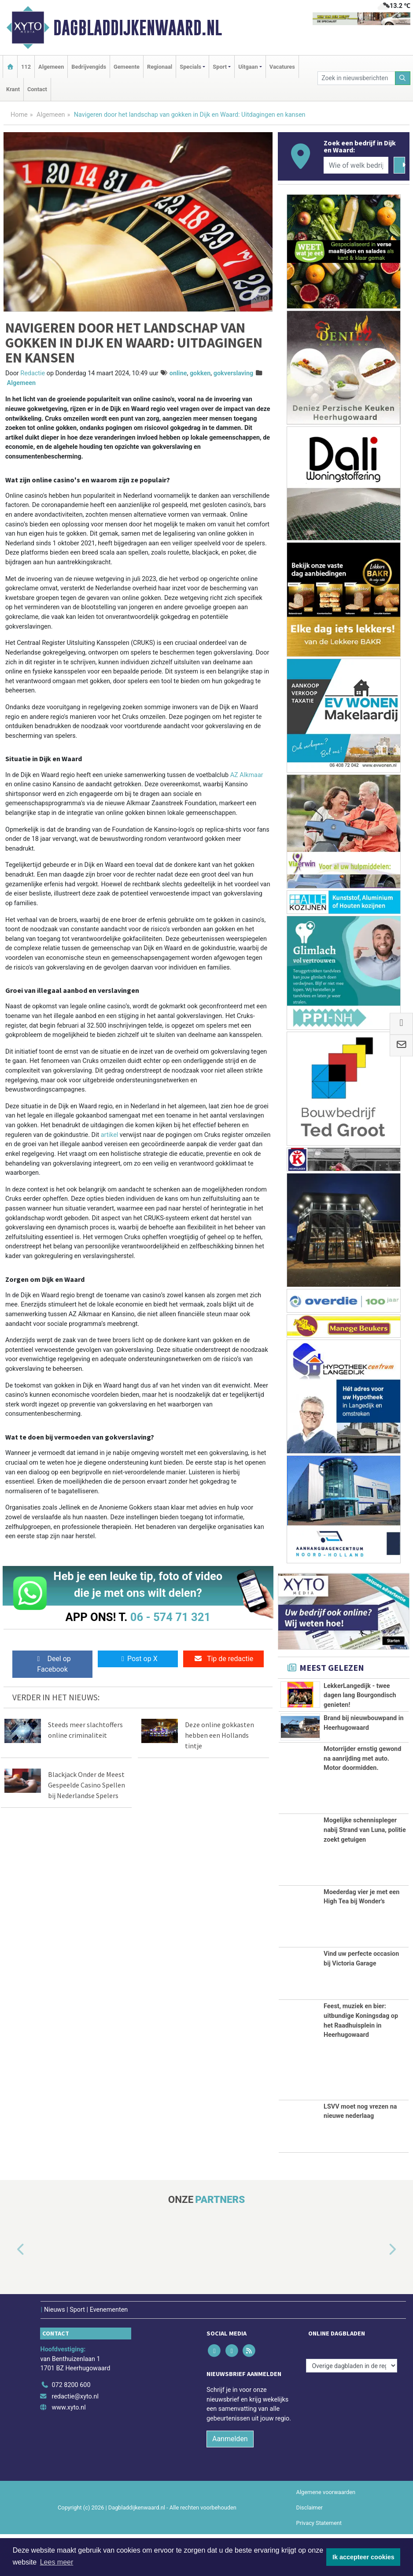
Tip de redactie (223, 1658)
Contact (37, 89)
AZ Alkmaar (246, 775)
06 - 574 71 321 (170, 1617)
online (178, 373)
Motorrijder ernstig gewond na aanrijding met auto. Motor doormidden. (362, 1800)
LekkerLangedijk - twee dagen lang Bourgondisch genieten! (360, 1695)
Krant (13, 89)
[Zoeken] (403, 78)
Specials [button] (190, 66)
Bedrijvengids (88, 66)
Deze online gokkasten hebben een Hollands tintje (219, 1735)
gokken (200, 373)
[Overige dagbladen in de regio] (351, 2407)
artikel (109, 1135)
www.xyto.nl (68, 2449)
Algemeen (51, 66)
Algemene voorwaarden (325, 2533)
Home (19, 114)
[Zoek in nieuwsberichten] (356, 78)
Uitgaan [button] (248, 66)
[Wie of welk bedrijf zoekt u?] (356, 165)
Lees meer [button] (57, 2562)
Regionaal (159, 66)
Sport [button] (220, 66)
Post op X (138, 1658)
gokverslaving (233, 373)
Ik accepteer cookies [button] (363, 2557)
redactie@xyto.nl (75, 2438)
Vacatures (282, 66)
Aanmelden (230, 2480)
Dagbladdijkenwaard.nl (137, 28)
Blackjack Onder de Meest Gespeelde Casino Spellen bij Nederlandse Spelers (86, 1785)
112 (26, 66)
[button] (10, 2291)
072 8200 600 (71, 2426)
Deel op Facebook (52, 1663)
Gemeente (127, 66)
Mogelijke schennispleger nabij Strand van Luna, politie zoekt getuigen (365, 1871)
